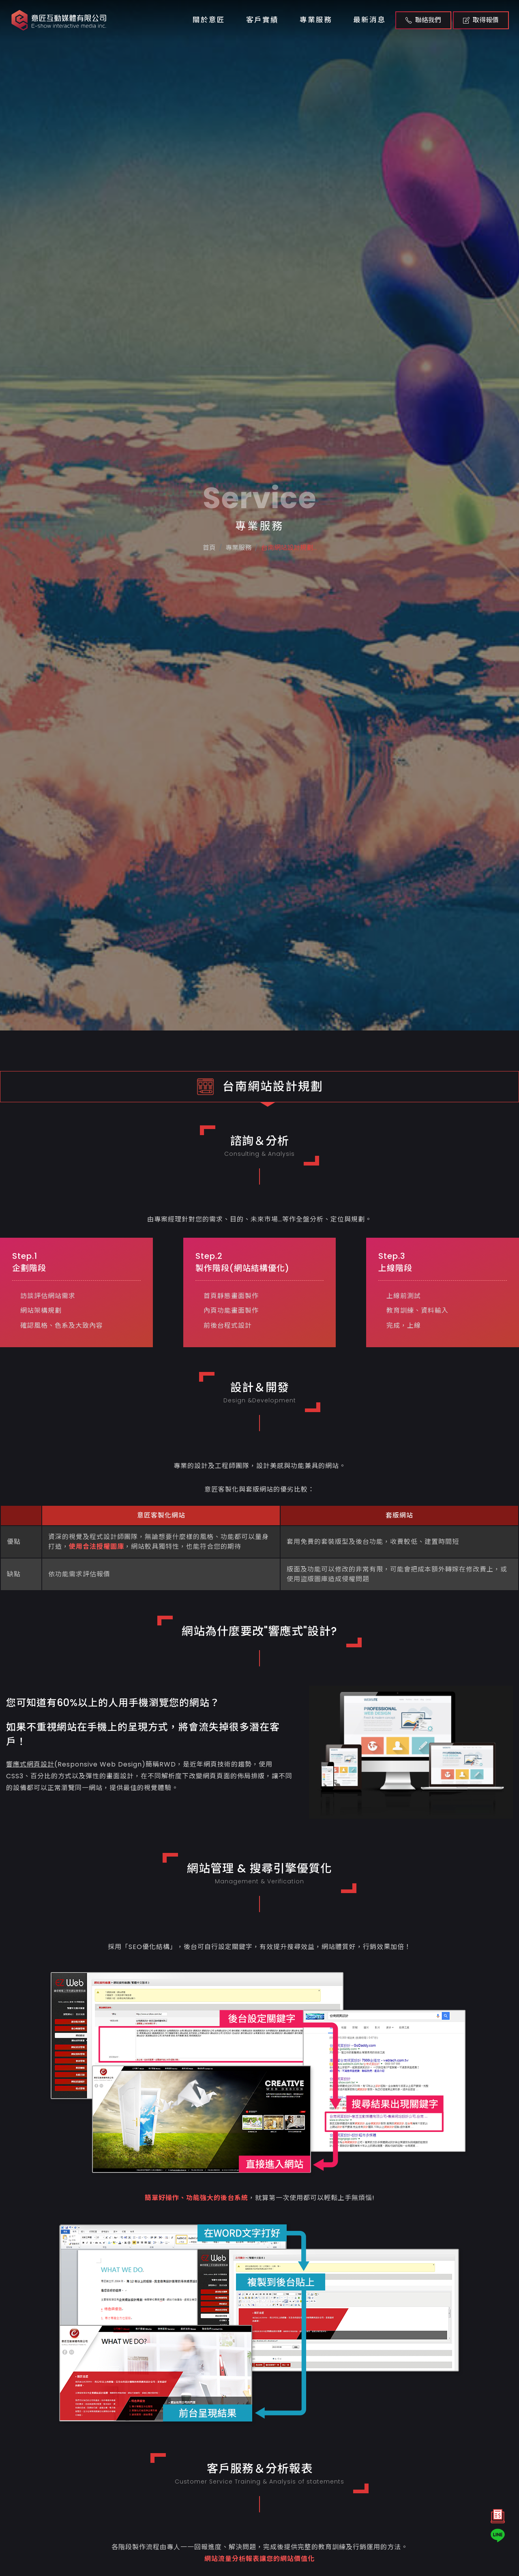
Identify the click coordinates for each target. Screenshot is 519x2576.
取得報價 (481, 20)
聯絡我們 (423, 20)
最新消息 (369, 20)
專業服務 (316, 20)
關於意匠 (209, 20)
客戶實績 (262, 20)
